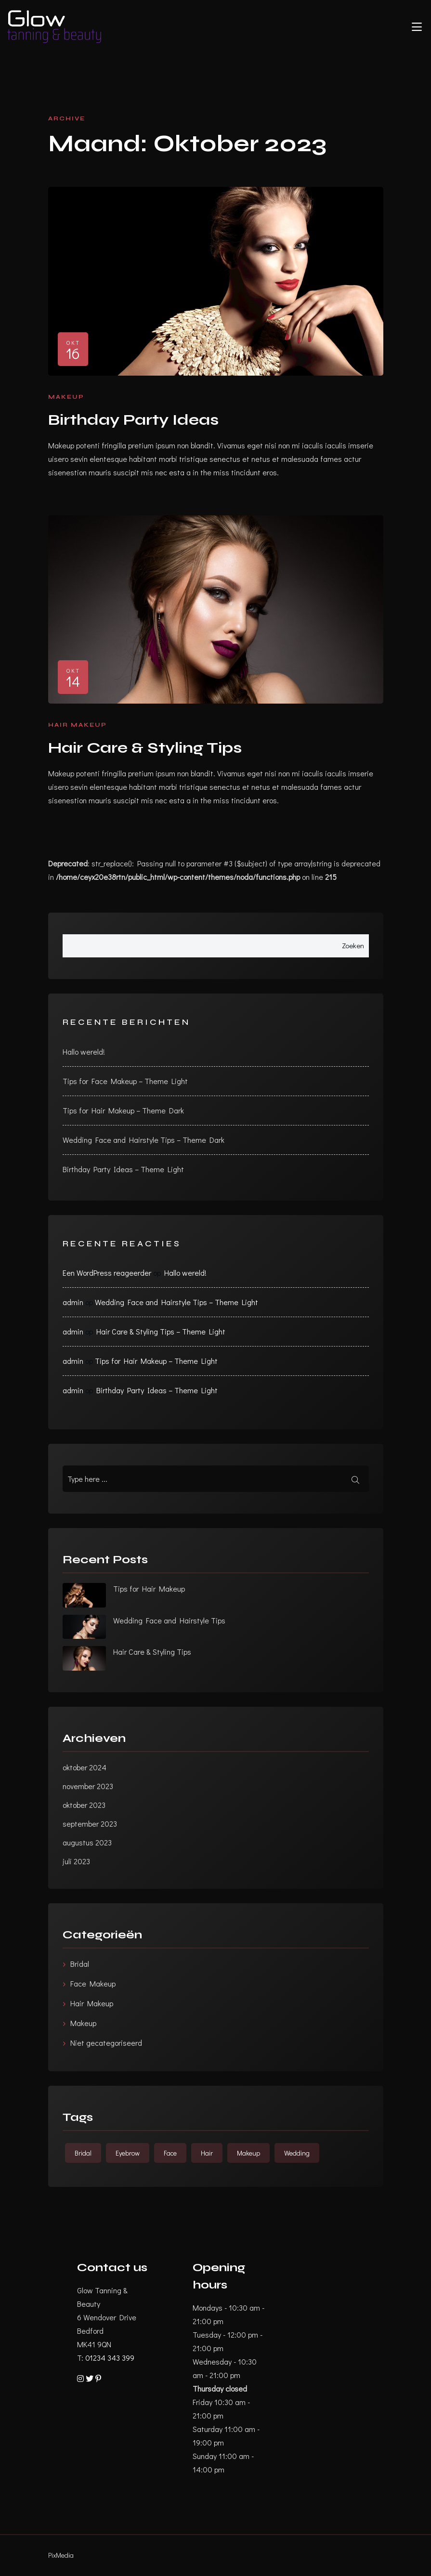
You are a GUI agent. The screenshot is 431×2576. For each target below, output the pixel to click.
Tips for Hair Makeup (149, 1588)
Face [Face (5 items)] (170, 2153)
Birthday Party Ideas (133, 419)
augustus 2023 (87, 1842)
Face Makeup (93, 1983)
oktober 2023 (84, 1805)
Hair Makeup (77, 724)
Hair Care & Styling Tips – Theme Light (160, 1331)
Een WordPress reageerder (107, 1273)
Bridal (79, 1964)
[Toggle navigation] (416, 27)
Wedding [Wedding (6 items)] (297, 2153)
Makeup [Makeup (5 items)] (248, 2153)
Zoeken (353, 945)
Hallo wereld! (84, 1051)
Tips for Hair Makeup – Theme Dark (123, 1110)
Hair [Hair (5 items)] (207, 2153)
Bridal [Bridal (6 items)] (83, 2153)
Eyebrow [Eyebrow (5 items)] (128, 2153)
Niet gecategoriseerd (106, 2043)
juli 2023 (76, 1861)
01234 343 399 (109, 2358)
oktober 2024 (84, 1767)
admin (73, 1302)
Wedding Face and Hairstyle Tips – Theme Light (176, 1302)
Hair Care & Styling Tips (145, 747)
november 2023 (88, 1786)
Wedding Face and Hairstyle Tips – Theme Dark (143, 1140)
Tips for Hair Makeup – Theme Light (156, 1361)
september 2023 (90, 1823)
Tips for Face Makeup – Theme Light (125, 1081)
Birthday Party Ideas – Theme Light (123, 1169)
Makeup (66, 396)
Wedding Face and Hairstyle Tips (169, 1620)
